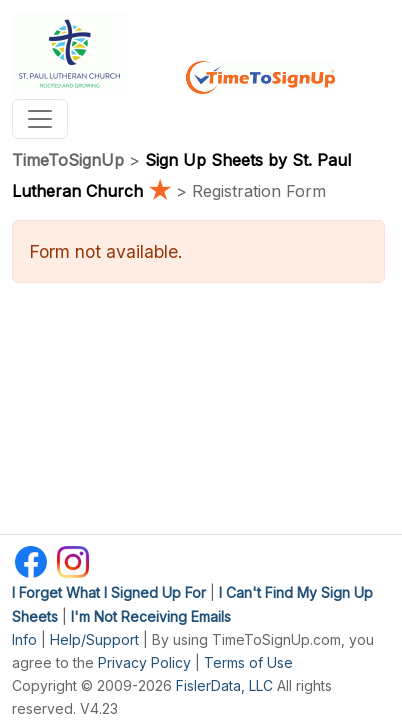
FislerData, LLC (224, 685)
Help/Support (94, 639)
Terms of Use (248, 662)
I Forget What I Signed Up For (109, 592)
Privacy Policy (144, 662)
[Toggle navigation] (40, 119)
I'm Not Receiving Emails (151, 616)
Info (24, 639)
